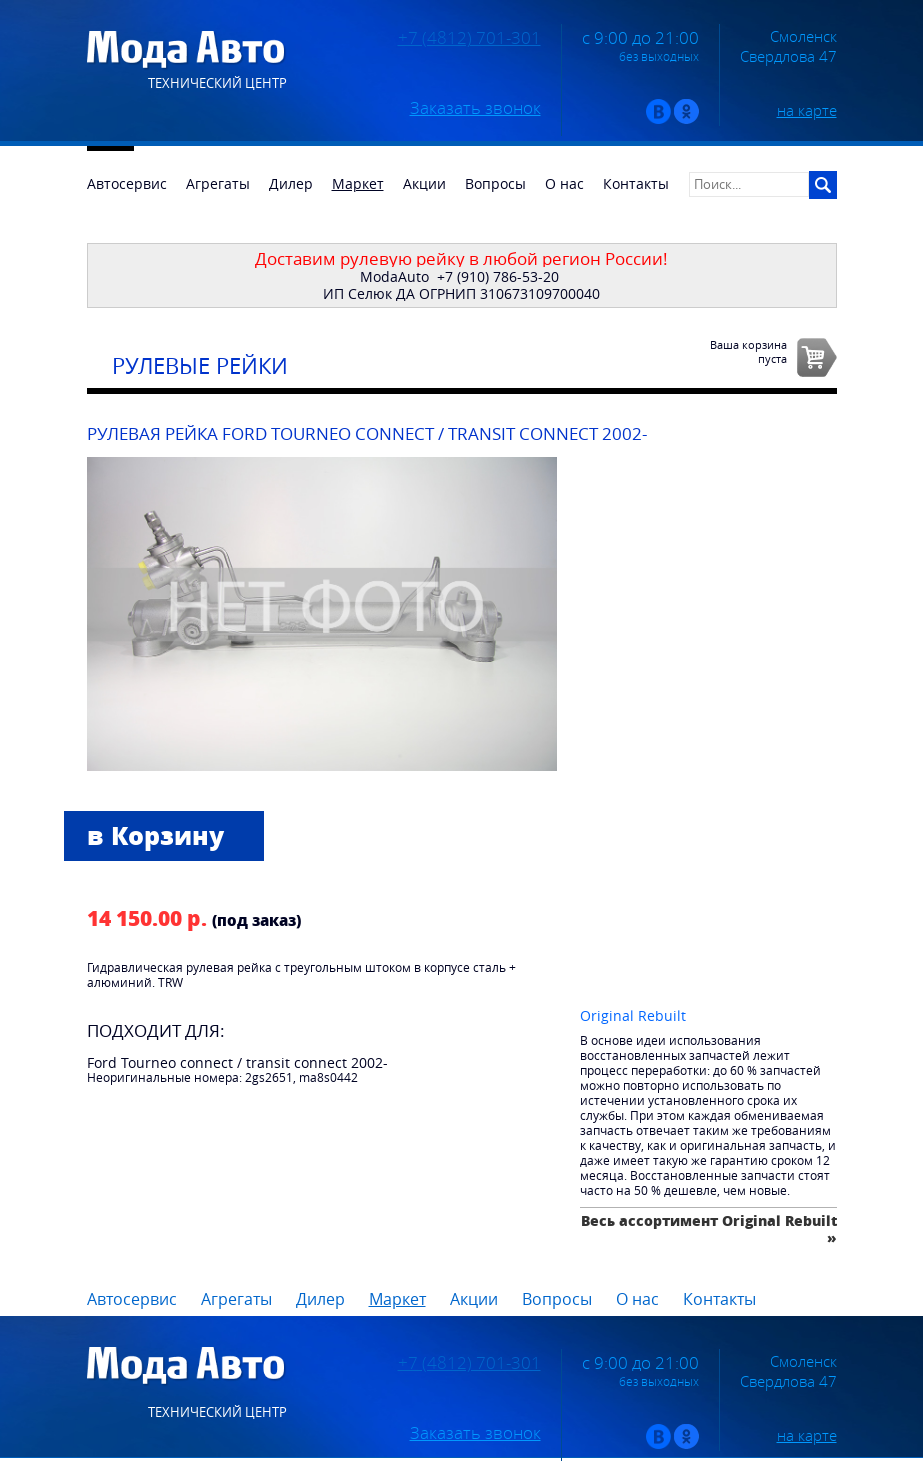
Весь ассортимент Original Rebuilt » (709, 1228)
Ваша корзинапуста (748, 351)
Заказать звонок (475, 108)
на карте (807, 110)
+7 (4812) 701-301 (469, 38)
